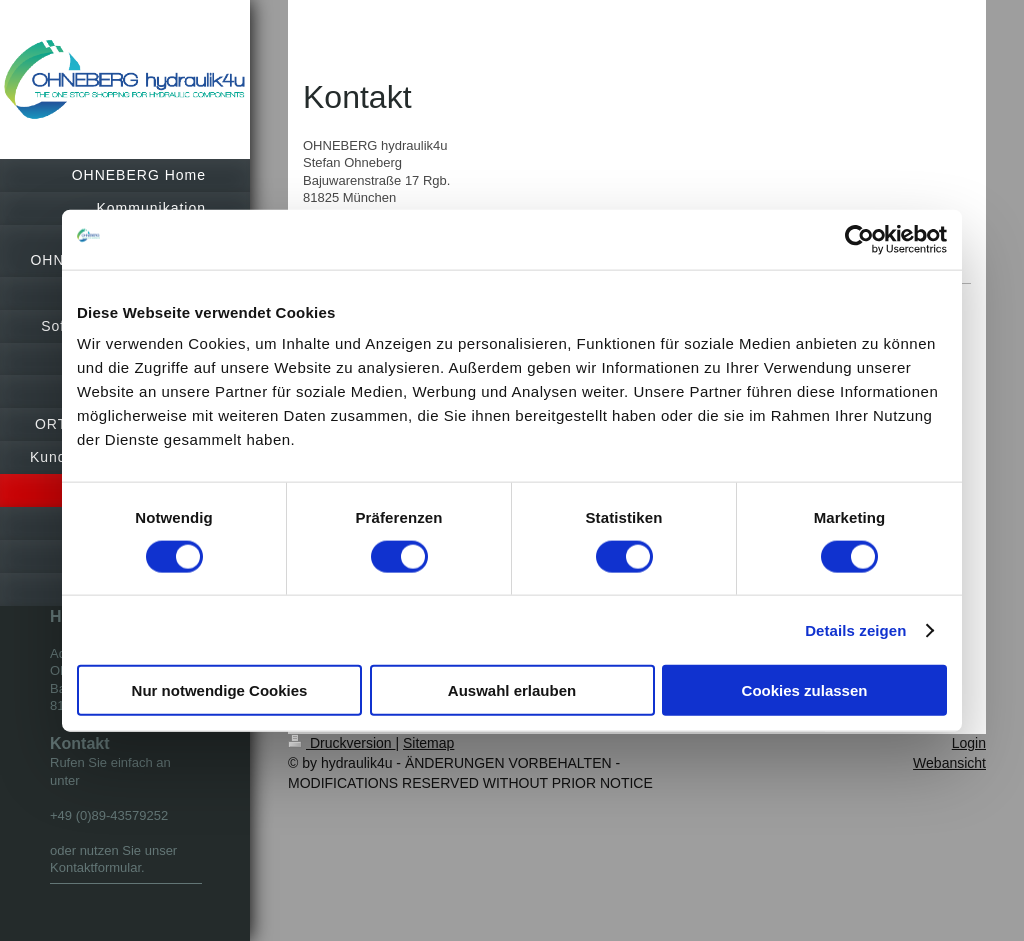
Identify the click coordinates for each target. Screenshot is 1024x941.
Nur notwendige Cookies (220, 690)
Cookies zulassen (805, 690)
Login (969, 743)
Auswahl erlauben (512, 690)
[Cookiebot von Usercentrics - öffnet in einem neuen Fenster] (859, 239)
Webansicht (949, 763)
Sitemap (428, 743)
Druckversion (341, 743)
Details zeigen (855, 629)
